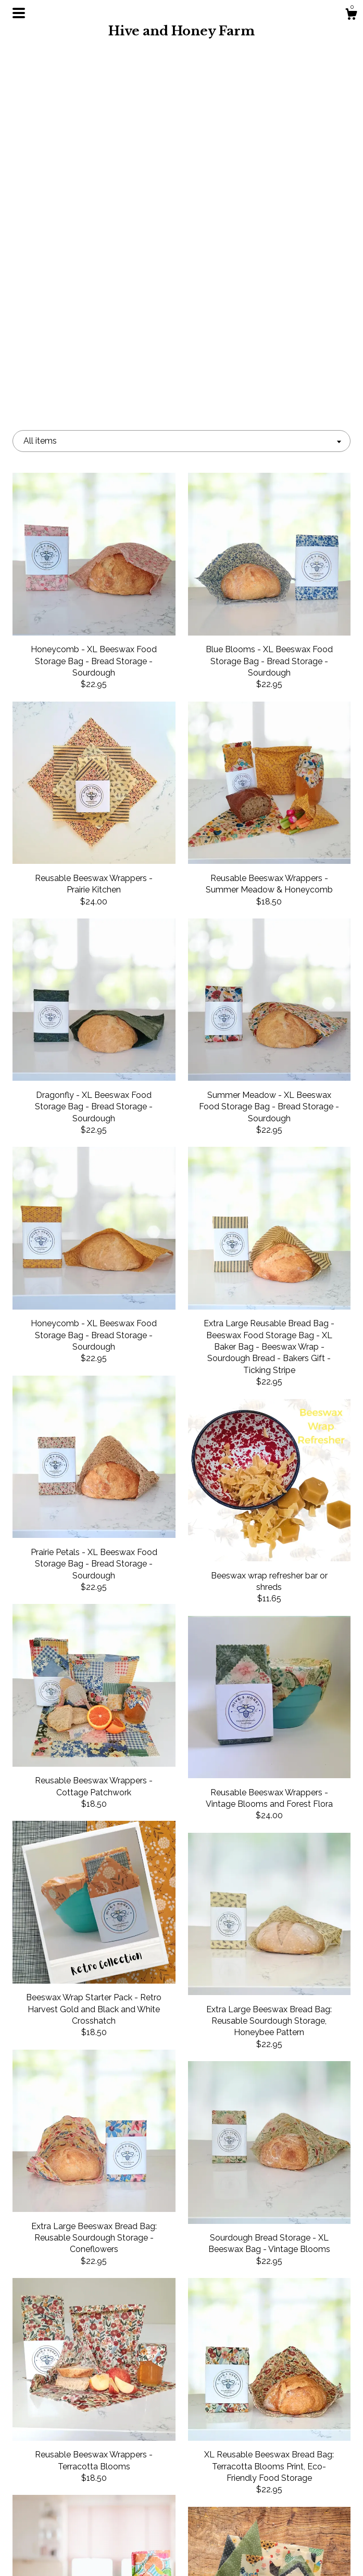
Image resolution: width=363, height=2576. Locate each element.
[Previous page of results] (132, 2370)
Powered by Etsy (298, 2515)
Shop (65, 2470)
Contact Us (64, 2554)
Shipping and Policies (64, 2537)
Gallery (64, 2521)
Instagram (181, 2470)
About (65, 2487)
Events (65, 2503)
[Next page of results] (231, 2370)
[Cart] (351, 15)
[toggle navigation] (18, 13)
